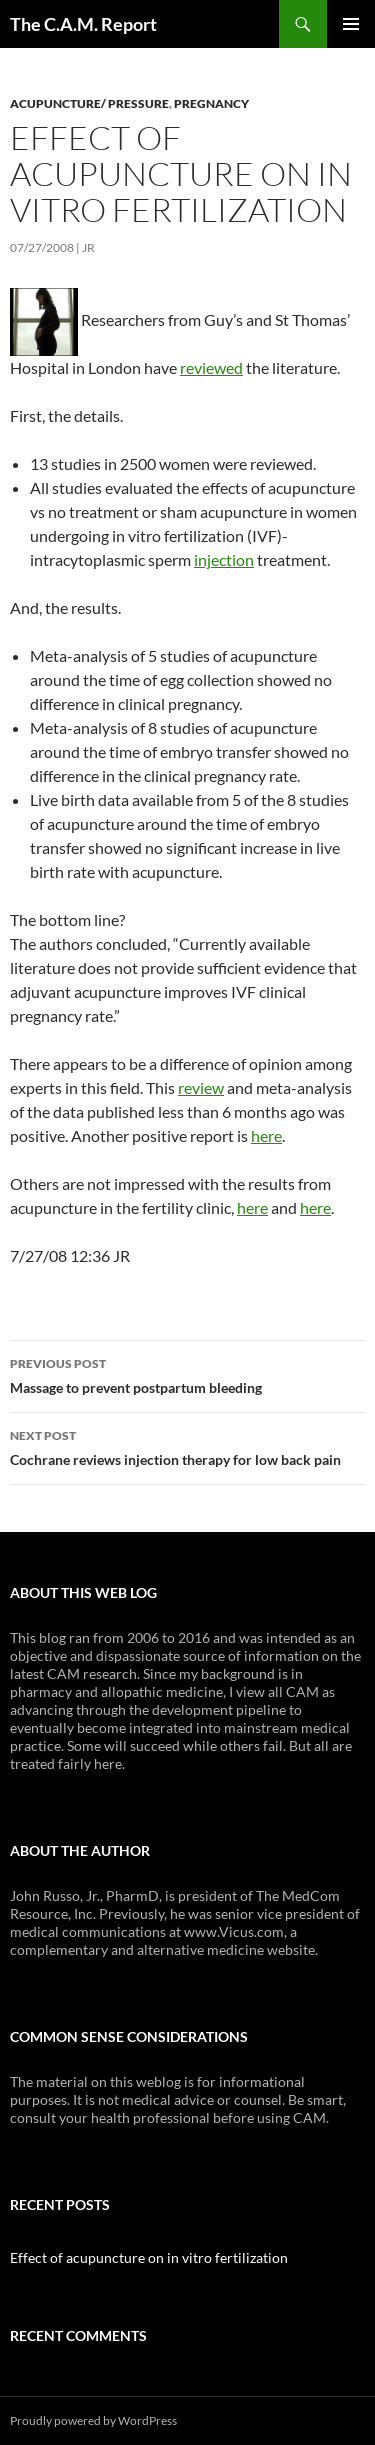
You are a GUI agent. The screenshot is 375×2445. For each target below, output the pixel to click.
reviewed (211, 367)
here (266, 1135)
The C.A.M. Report (83, 24)
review (201, 1087)
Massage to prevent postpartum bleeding (187, 1374)
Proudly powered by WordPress (93, 2420)
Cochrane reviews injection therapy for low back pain (187, 1446)
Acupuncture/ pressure (89, 103)
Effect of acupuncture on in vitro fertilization (149, 2257)
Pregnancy (211, 103)
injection (224, 559)
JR (88, 247)
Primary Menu (351, 24)
